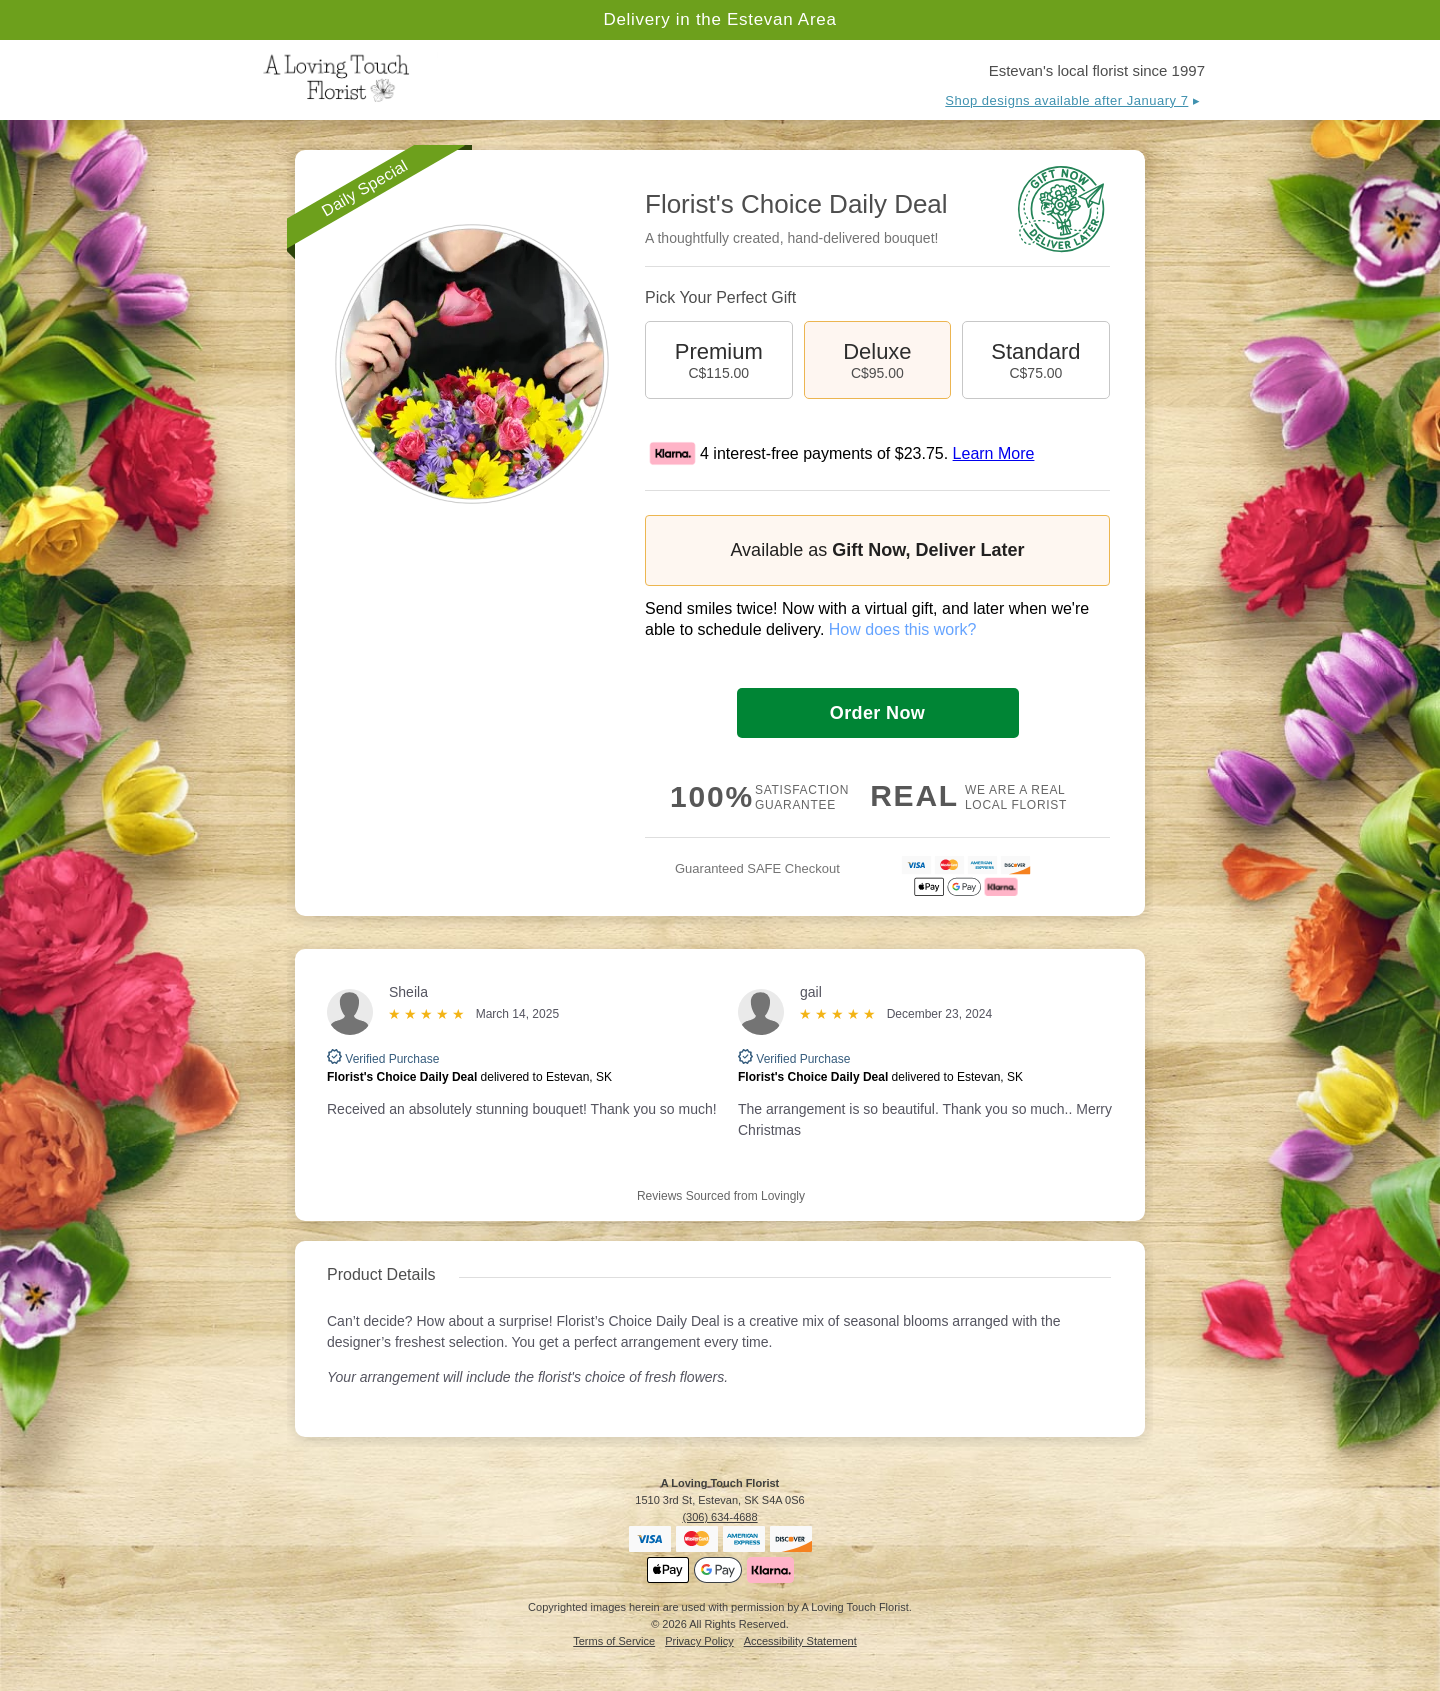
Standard (1036, 359)
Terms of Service (614, 1641)
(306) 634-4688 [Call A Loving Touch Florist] (719, 1517)
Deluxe (878, 359)
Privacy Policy (699, 1641)
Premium (719, 359)
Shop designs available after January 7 (1066, 100)
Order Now (877, 713)
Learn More (994, 453)
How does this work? (903, 629)
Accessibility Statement (800, 1641)
